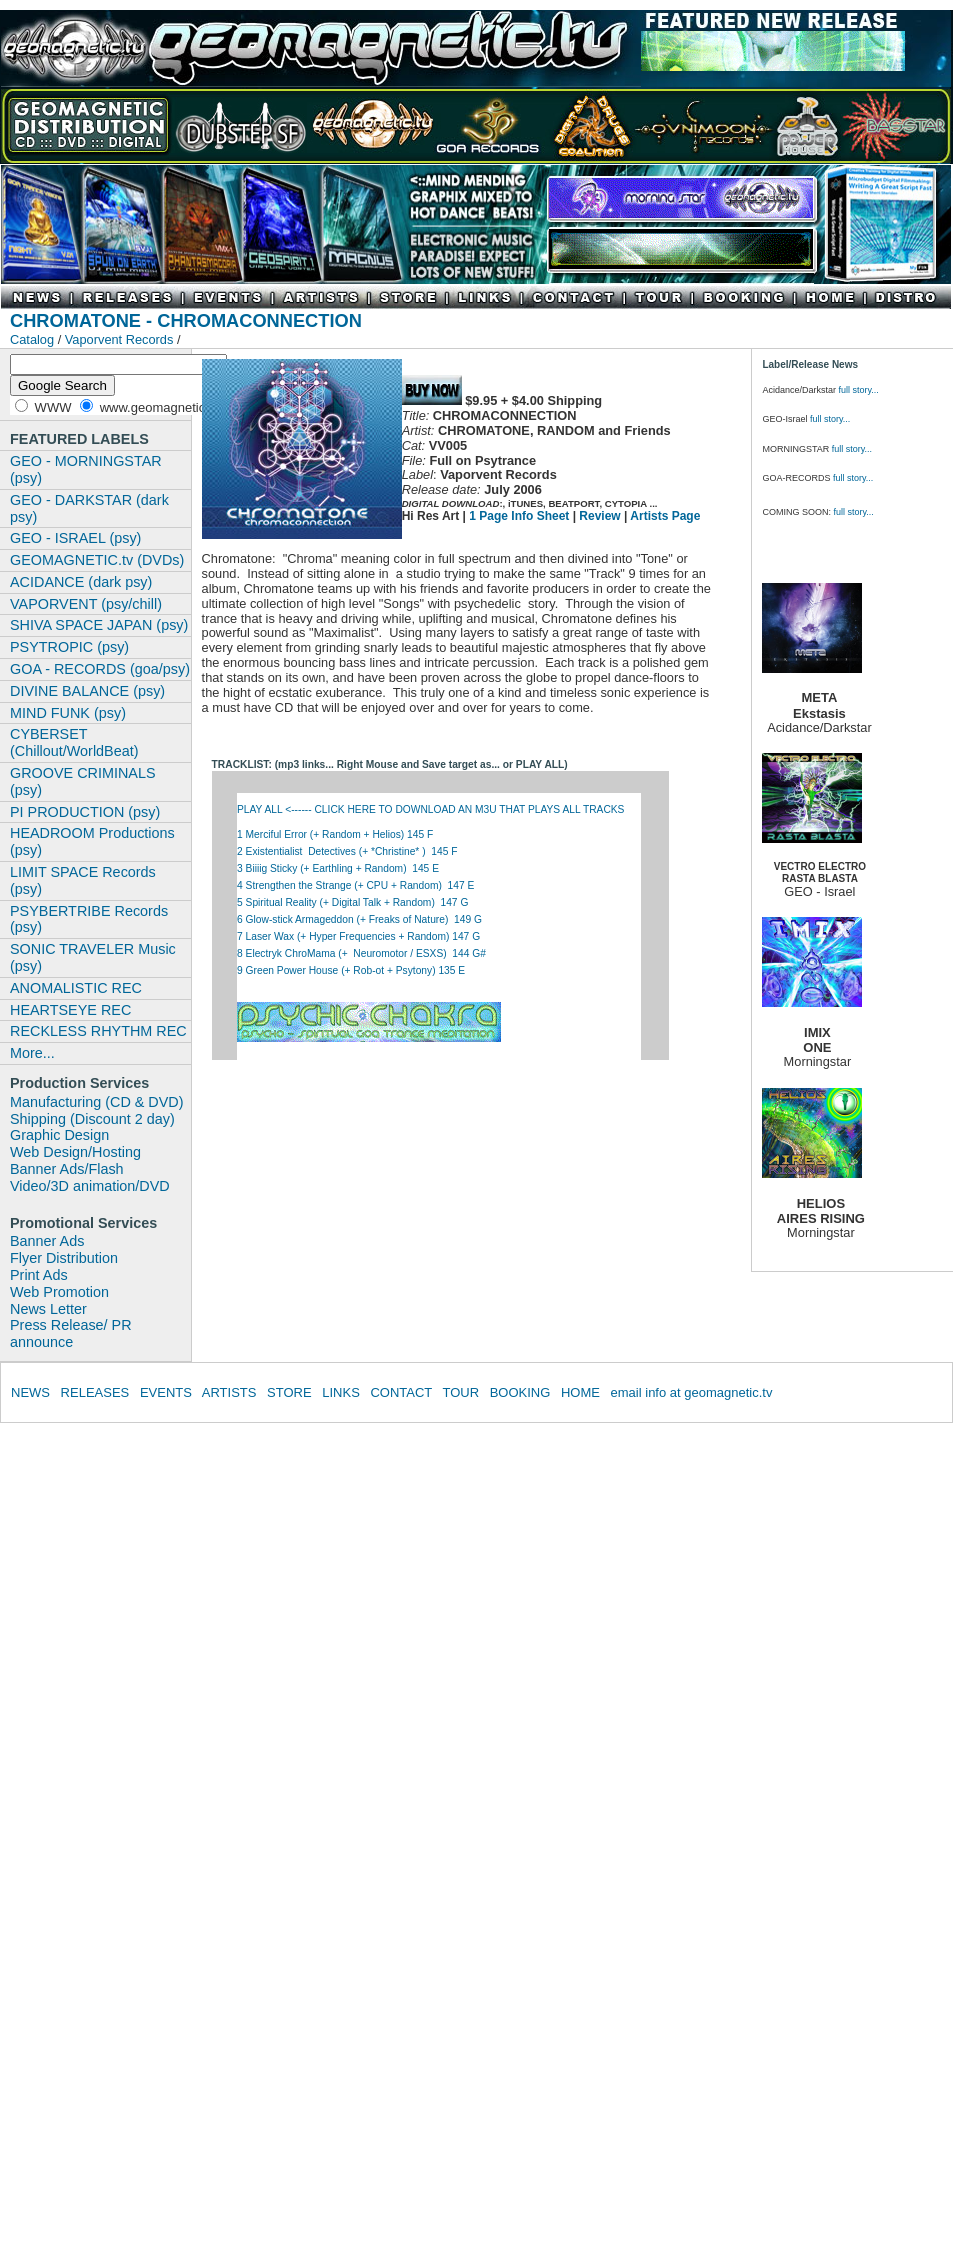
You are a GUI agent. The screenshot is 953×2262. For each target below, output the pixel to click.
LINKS (341, 1392)
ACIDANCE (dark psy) (81, 582)
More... (32, 1053)
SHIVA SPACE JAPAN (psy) (99, 625)
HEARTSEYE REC (70, 1010)
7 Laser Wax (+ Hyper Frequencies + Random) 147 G (358, 936)
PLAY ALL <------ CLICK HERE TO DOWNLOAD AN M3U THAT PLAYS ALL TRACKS (432, 809)
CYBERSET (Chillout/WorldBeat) (74, 742)
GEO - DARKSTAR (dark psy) (89, 508)
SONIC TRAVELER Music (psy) (93, 957)
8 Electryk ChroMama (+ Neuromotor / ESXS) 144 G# (361, 953)
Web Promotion (59, 1292)
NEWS (30, 1392)
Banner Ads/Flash (67, 1169)
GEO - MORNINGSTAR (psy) (86, 469)
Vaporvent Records (121, 339)
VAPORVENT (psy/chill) (86, 604)
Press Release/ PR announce (71, 1333)
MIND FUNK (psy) (68, 713)
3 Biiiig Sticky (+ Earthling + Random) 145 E (338, 868)
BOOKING (520, 1392)
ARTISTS (229, 1392)
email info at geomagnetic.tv (692, 1392)
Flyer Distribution (64, 1258)
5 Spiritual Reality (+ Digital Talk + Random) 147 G (352, 902)
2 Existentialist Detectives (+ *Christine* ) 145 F (347, 851)
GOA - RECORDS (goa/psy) (100, 669)
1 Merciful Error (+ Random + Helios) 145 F (335, 834)
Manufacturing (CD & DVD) (97, 1102)
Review (599, 516)
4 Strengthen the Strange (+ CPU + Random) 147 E (355, 885)
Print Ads (39, 1275)
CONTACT (401, 1392)
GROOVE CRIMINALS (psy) (83, 781)
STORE (289, 1392)
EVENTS (166, 1392)
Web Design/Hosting (75, 1152)
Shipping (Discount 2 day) (92, 1119)
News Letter (48, 1309)
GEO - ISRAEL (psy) (75, 538)
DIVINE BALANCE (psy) (87, 691)
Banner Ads (47, 1241)
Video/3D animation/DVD (90, 1186)
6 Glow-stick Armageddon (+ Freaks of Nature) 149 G (359, 919)
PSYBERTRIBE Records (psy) (89, 919)
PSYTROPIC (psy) (69, 647)
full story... (858, 390)
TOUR (460, 1392)
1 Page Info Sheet (519, 516)
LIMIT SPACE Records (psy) (83, 880)
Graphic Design (59, 1135)
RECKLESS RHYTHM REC (98, 1031)
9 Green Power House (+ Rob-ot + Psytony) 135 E (352, 970)
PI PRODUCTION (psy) (85, 812)
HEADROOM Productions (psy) (92, 841)
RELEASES (95, 1392)
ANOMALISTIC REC (76, 988)
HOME (580, 1392)
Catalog (32, 339)
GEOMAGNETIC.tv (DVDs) (97, 560)
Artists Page (665, 516)
